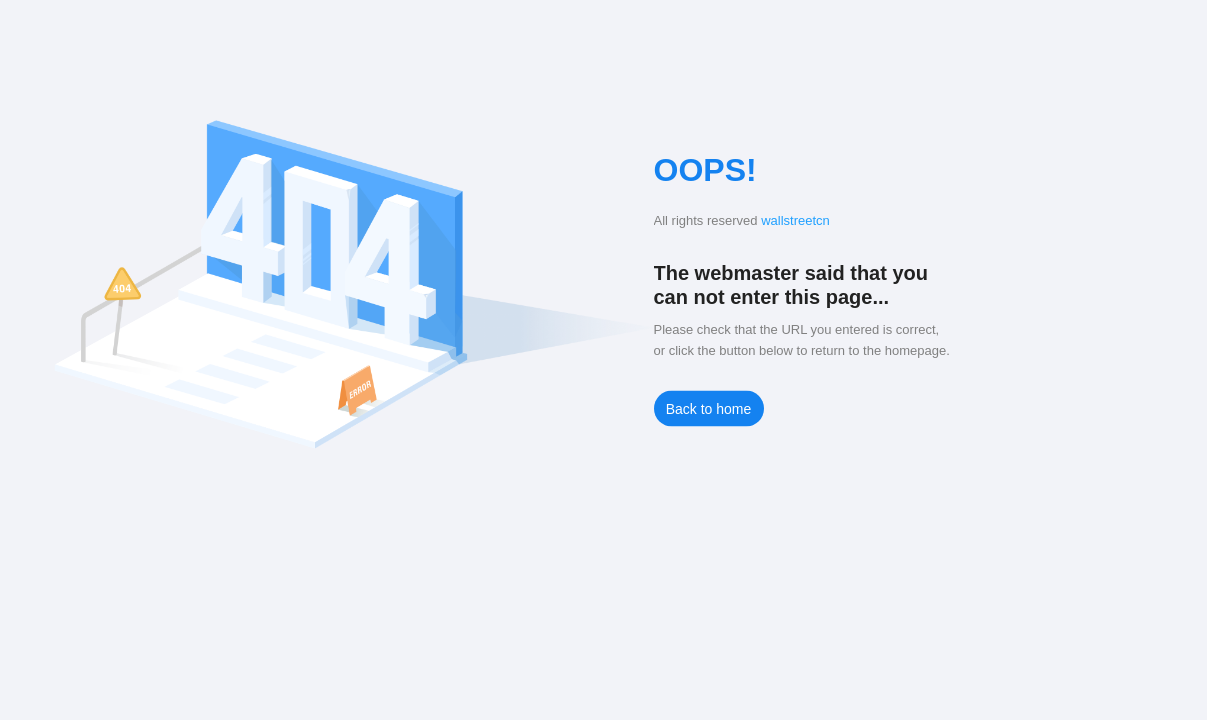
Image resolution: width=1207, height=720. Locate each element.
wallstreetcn (795, 220)
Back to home (709, 409)
